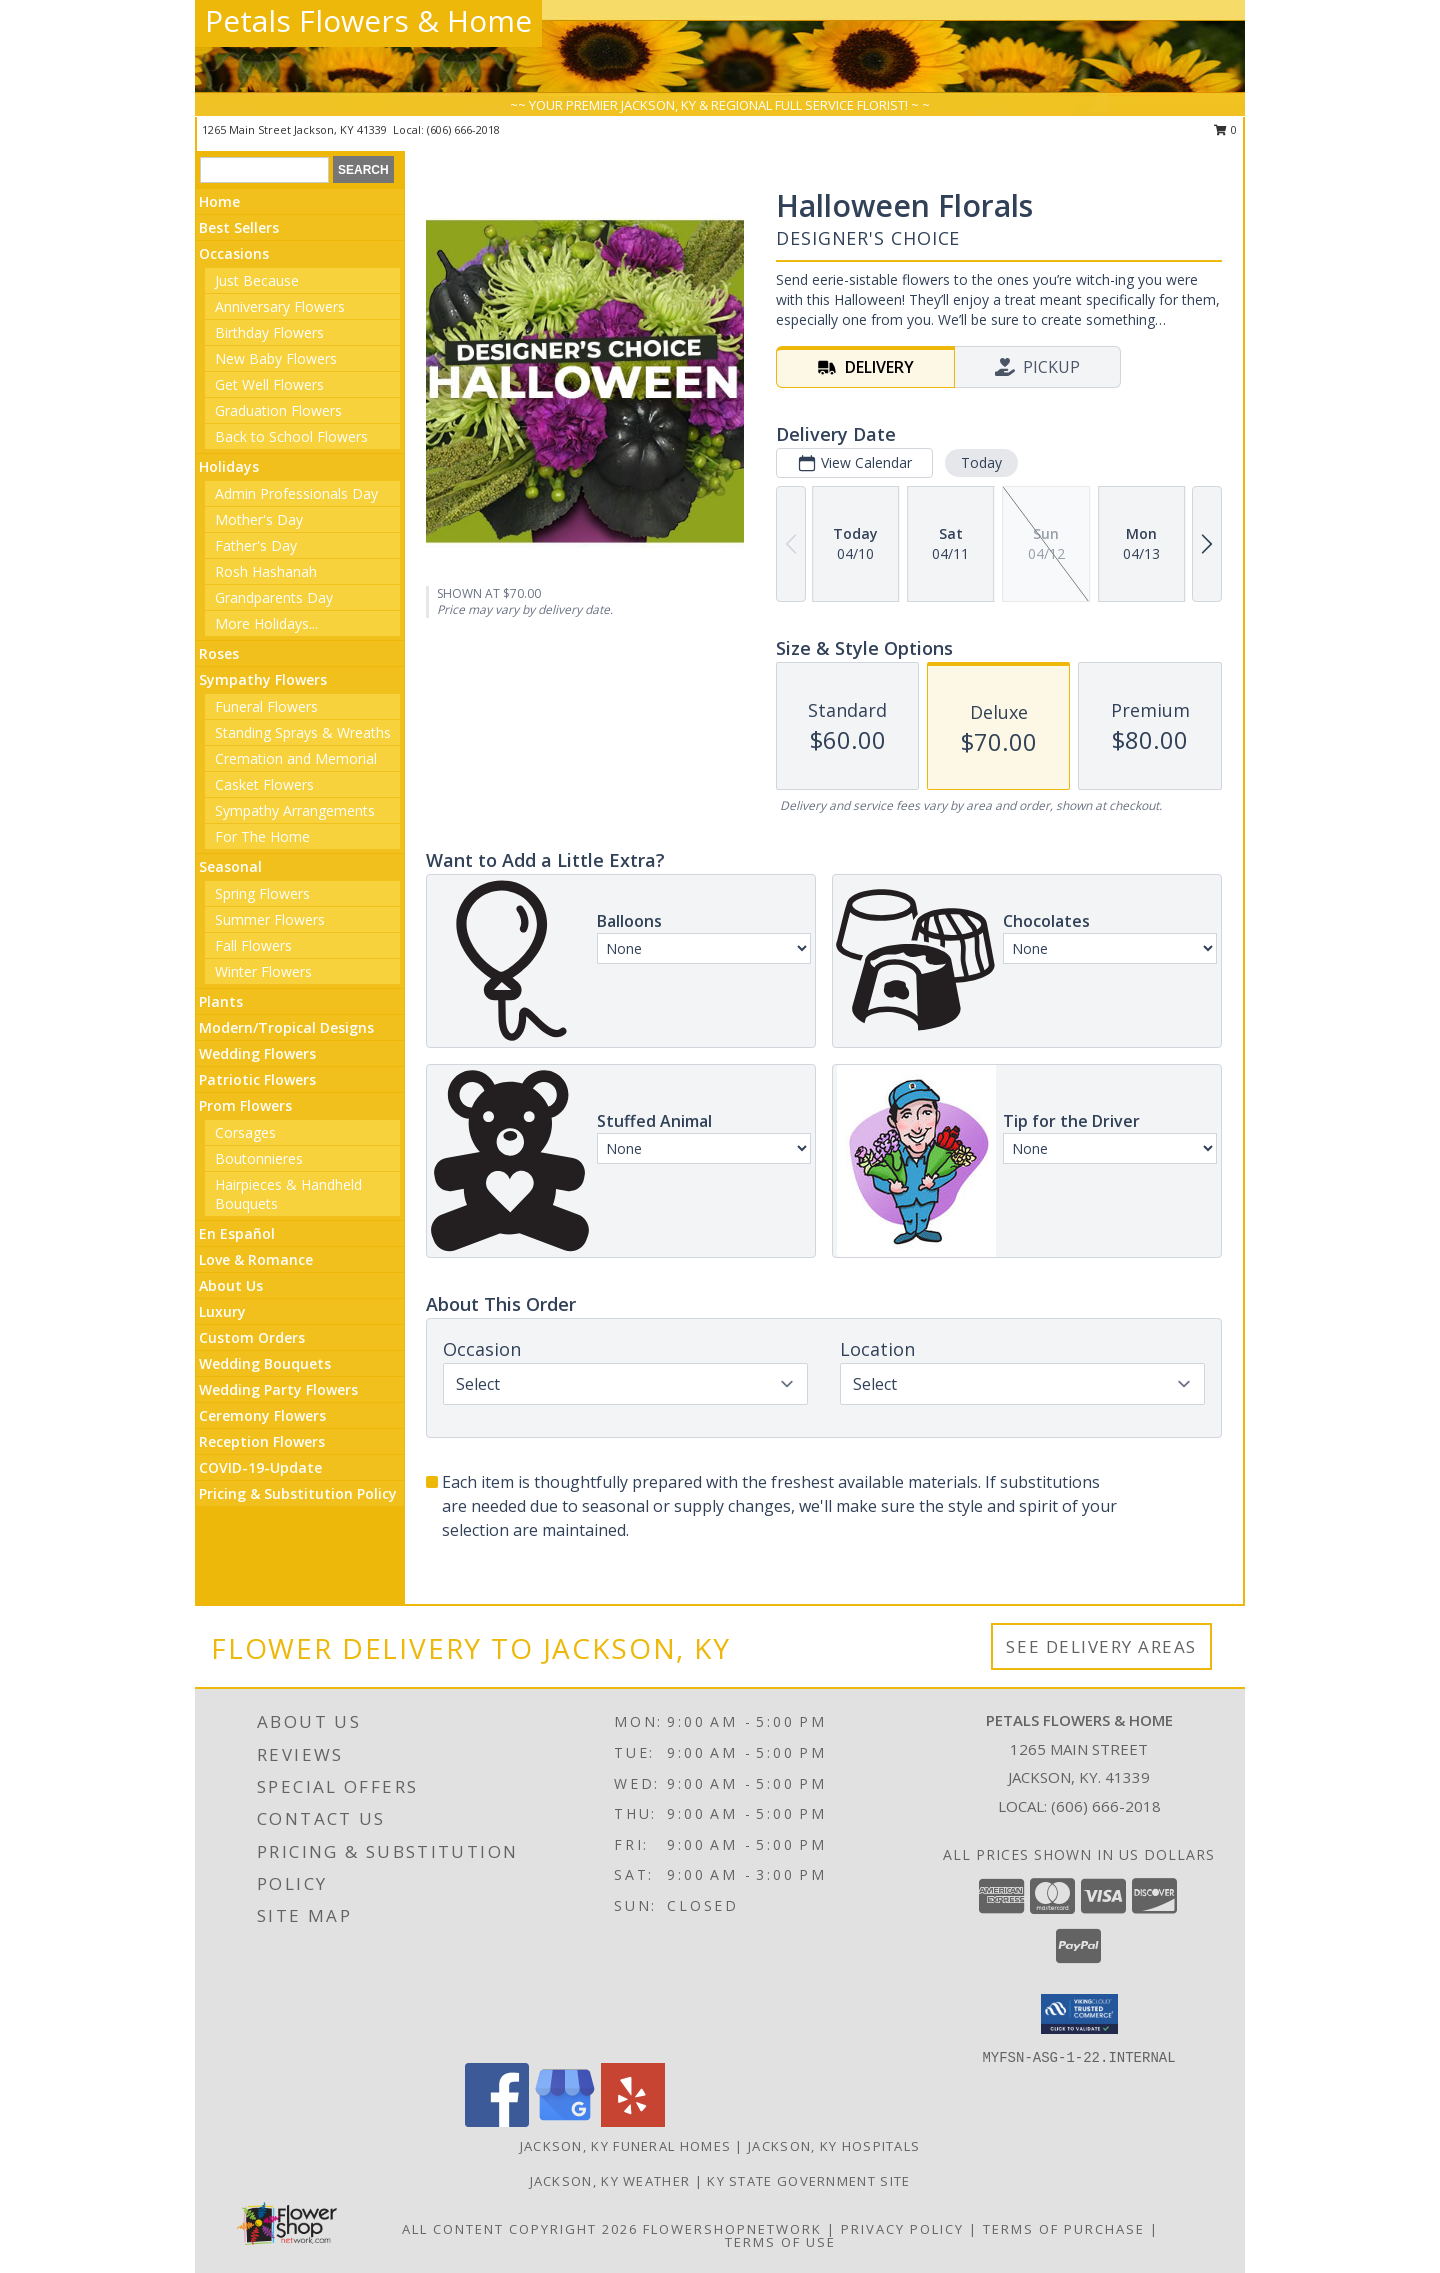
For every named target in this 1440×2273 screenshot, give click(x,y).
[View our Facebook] (497, 2121)
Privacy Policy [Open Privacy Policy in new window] (902, 2229)
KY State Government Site (808, 2181)
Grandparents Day (274, 597)
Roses (219, 653)
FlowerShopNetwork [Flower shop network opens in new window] (732, 2229)
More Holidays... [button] (266, 623)
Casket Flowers (264, 784)
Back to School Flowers (291, 436)
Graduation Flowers (278, 410)
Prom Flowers (245, 1105)
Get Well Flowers (269, 384)
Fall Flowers (253, 945)
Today (981, 462)
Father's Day (256, 545)
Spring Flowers (262, 893)
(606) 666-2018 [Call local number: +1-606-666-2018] (463, 129)
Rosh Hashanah (266, 571)
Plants (221, 1001)
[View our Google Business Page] (565, 2121)
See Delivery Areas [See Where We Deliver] (1101, 1646)
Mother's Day (259, 519)
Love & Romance (256, 1259)
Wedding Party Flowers (278, 1389)
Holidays (229, 466)
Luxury (222, 1311)
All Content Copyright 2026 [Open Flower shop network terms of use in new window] (520, 2229)
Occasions (234, 253)
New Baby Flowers (276, 358)
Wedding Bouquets (265, 1363)
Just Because (257, 280)
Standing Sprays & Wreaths (303, 732)
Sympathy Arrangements (295, 810)
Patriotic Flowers (257, 1079)
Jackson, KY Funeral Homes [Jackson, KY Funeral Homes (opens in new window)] (626, 2146)
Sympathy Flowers (263, 679)
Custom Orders (252, 1337)
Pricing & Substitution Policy (298, 1493)
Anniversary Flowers (280, 306)
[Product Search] (264, 170)
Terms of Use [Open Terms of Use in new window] (780, 2242)
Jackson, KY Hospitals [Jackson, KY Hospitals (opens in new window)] (834, 2146)
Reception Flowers (262, 1441)
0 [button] (1225, 129)
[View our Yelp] (633, 2121)
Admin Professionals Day (296, 493)
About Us (231, 1285)
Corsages (245, 1132)
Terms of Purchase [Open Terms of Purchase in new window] (1064, 2229)
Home (219, 201)
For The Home (262, 836)
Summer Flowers (270, 919)
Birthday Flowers (269, 332)
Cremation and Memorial (296, 758)
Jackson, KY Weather (610, 2181)
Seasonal (230, 866)
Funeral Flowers (266, 706)
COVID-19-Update (260, 1467)
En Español (237, 1233)
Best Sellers (239, 227)
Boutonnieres (259, 1158)
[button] (1079, 2014)
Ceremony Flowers (262, 1415)
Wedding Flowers (257, 1053)
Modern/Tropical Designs (286, 1027)
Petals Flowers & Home (368, 20)
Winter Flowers (263, 971)
